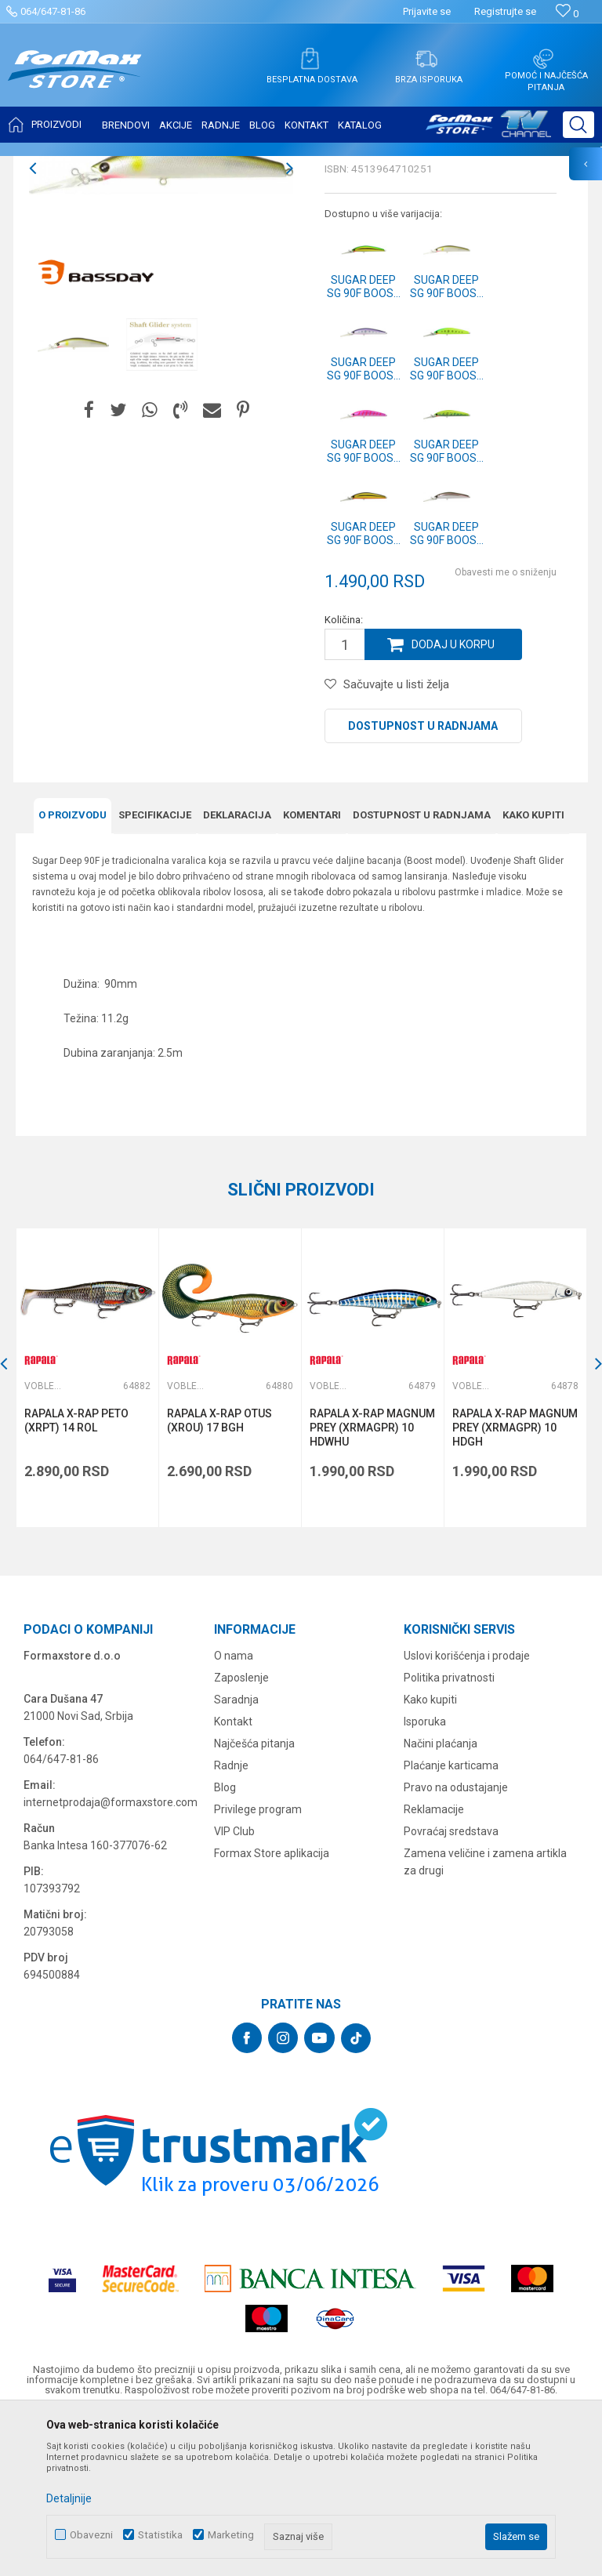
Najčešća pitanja (254, 1899)
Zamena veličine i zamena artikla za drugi (485, 2018)
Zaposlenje (241, 1833)
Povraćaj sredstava (451, 1987)
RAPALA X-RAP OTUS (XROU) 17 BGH (219, 1576)
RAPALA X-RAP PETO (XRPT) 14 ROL (76, 1576)
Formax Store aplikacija (271, 2009)
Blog (225, 1943)
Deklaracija (237, 971)
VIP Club (234, 1987)
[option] (161, 324)
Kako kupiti (533, 971)
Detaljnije (69, 2498)
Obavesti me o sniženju (506, 728)
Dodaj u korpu (453, 800)
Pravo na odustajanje (456, 1943)
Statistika (160, 2535)
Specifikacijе (154, 971)
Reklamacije (434, 1965)
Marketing (231, 2535)
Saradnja (236, 1855)
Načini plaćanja (440, 1899)
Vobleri (207, 166)
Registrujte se (505, 11)
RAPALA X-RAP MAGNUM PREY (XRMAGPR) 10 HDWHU (372, 1583)
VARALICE (158, 166)
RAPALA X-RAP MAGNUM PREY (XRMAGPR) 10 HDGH (515, 1583)
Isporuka (425, 1877)
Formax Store (44, 166)
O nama (233, 1811)
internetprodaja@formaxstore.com (111, 1958)
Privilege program (258, 1965)
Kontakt (233, 1877)
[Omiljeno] (567, 14)
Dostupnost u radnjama (423, 882)
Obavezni (91, 2535)
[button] (578, 124)
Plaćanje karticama (451, 1921)
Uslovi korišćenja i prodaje (467, 1811)
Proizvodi (105, 166)
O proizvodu (72, 971)
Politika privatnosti (449, 1833)
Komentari (312, 971)
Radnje (231, 1921)
